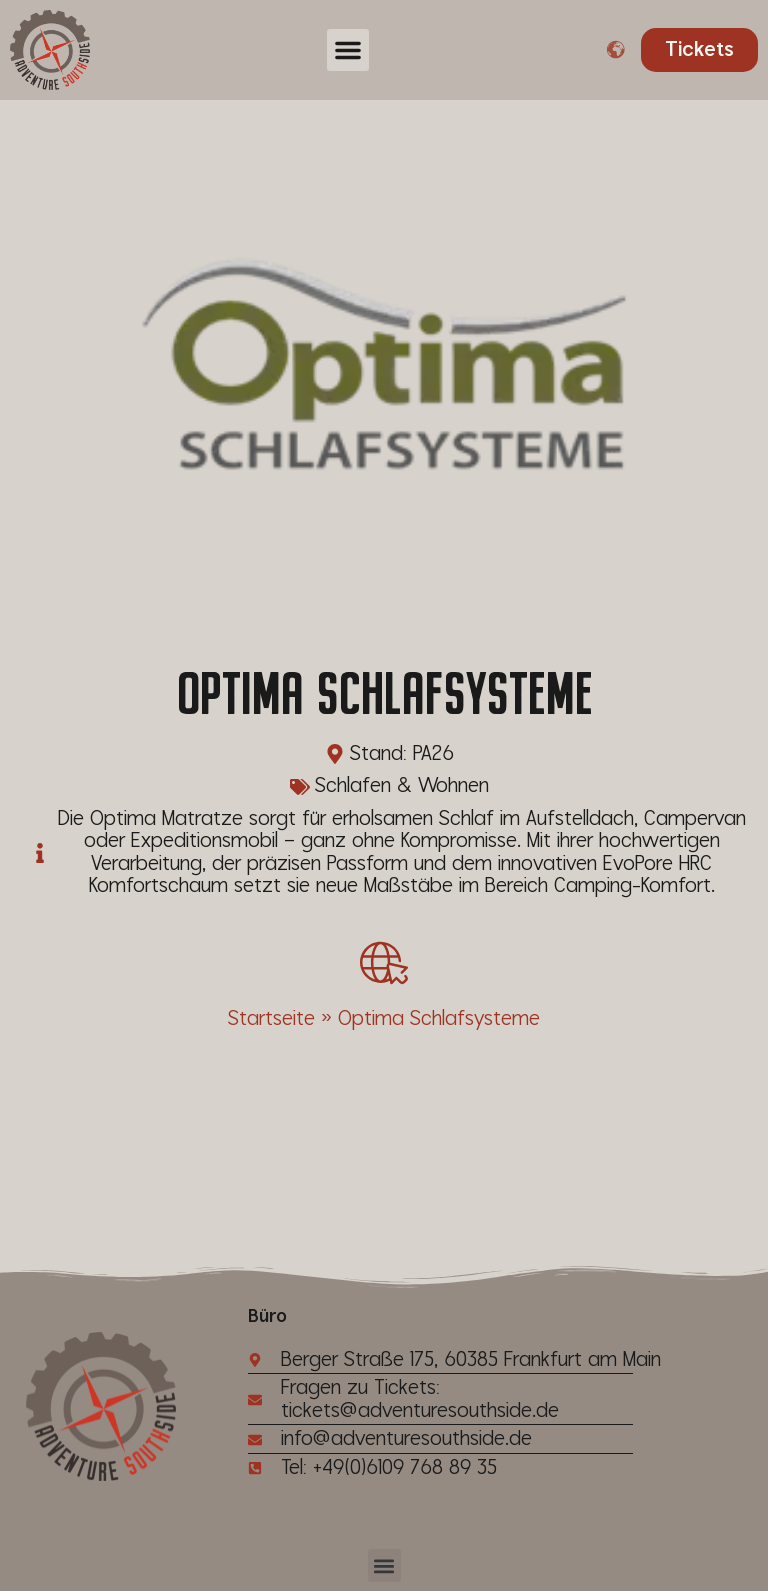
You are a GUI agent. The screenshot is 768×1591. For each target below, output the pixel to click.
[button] (348, 50)
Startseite (271, 1019)
